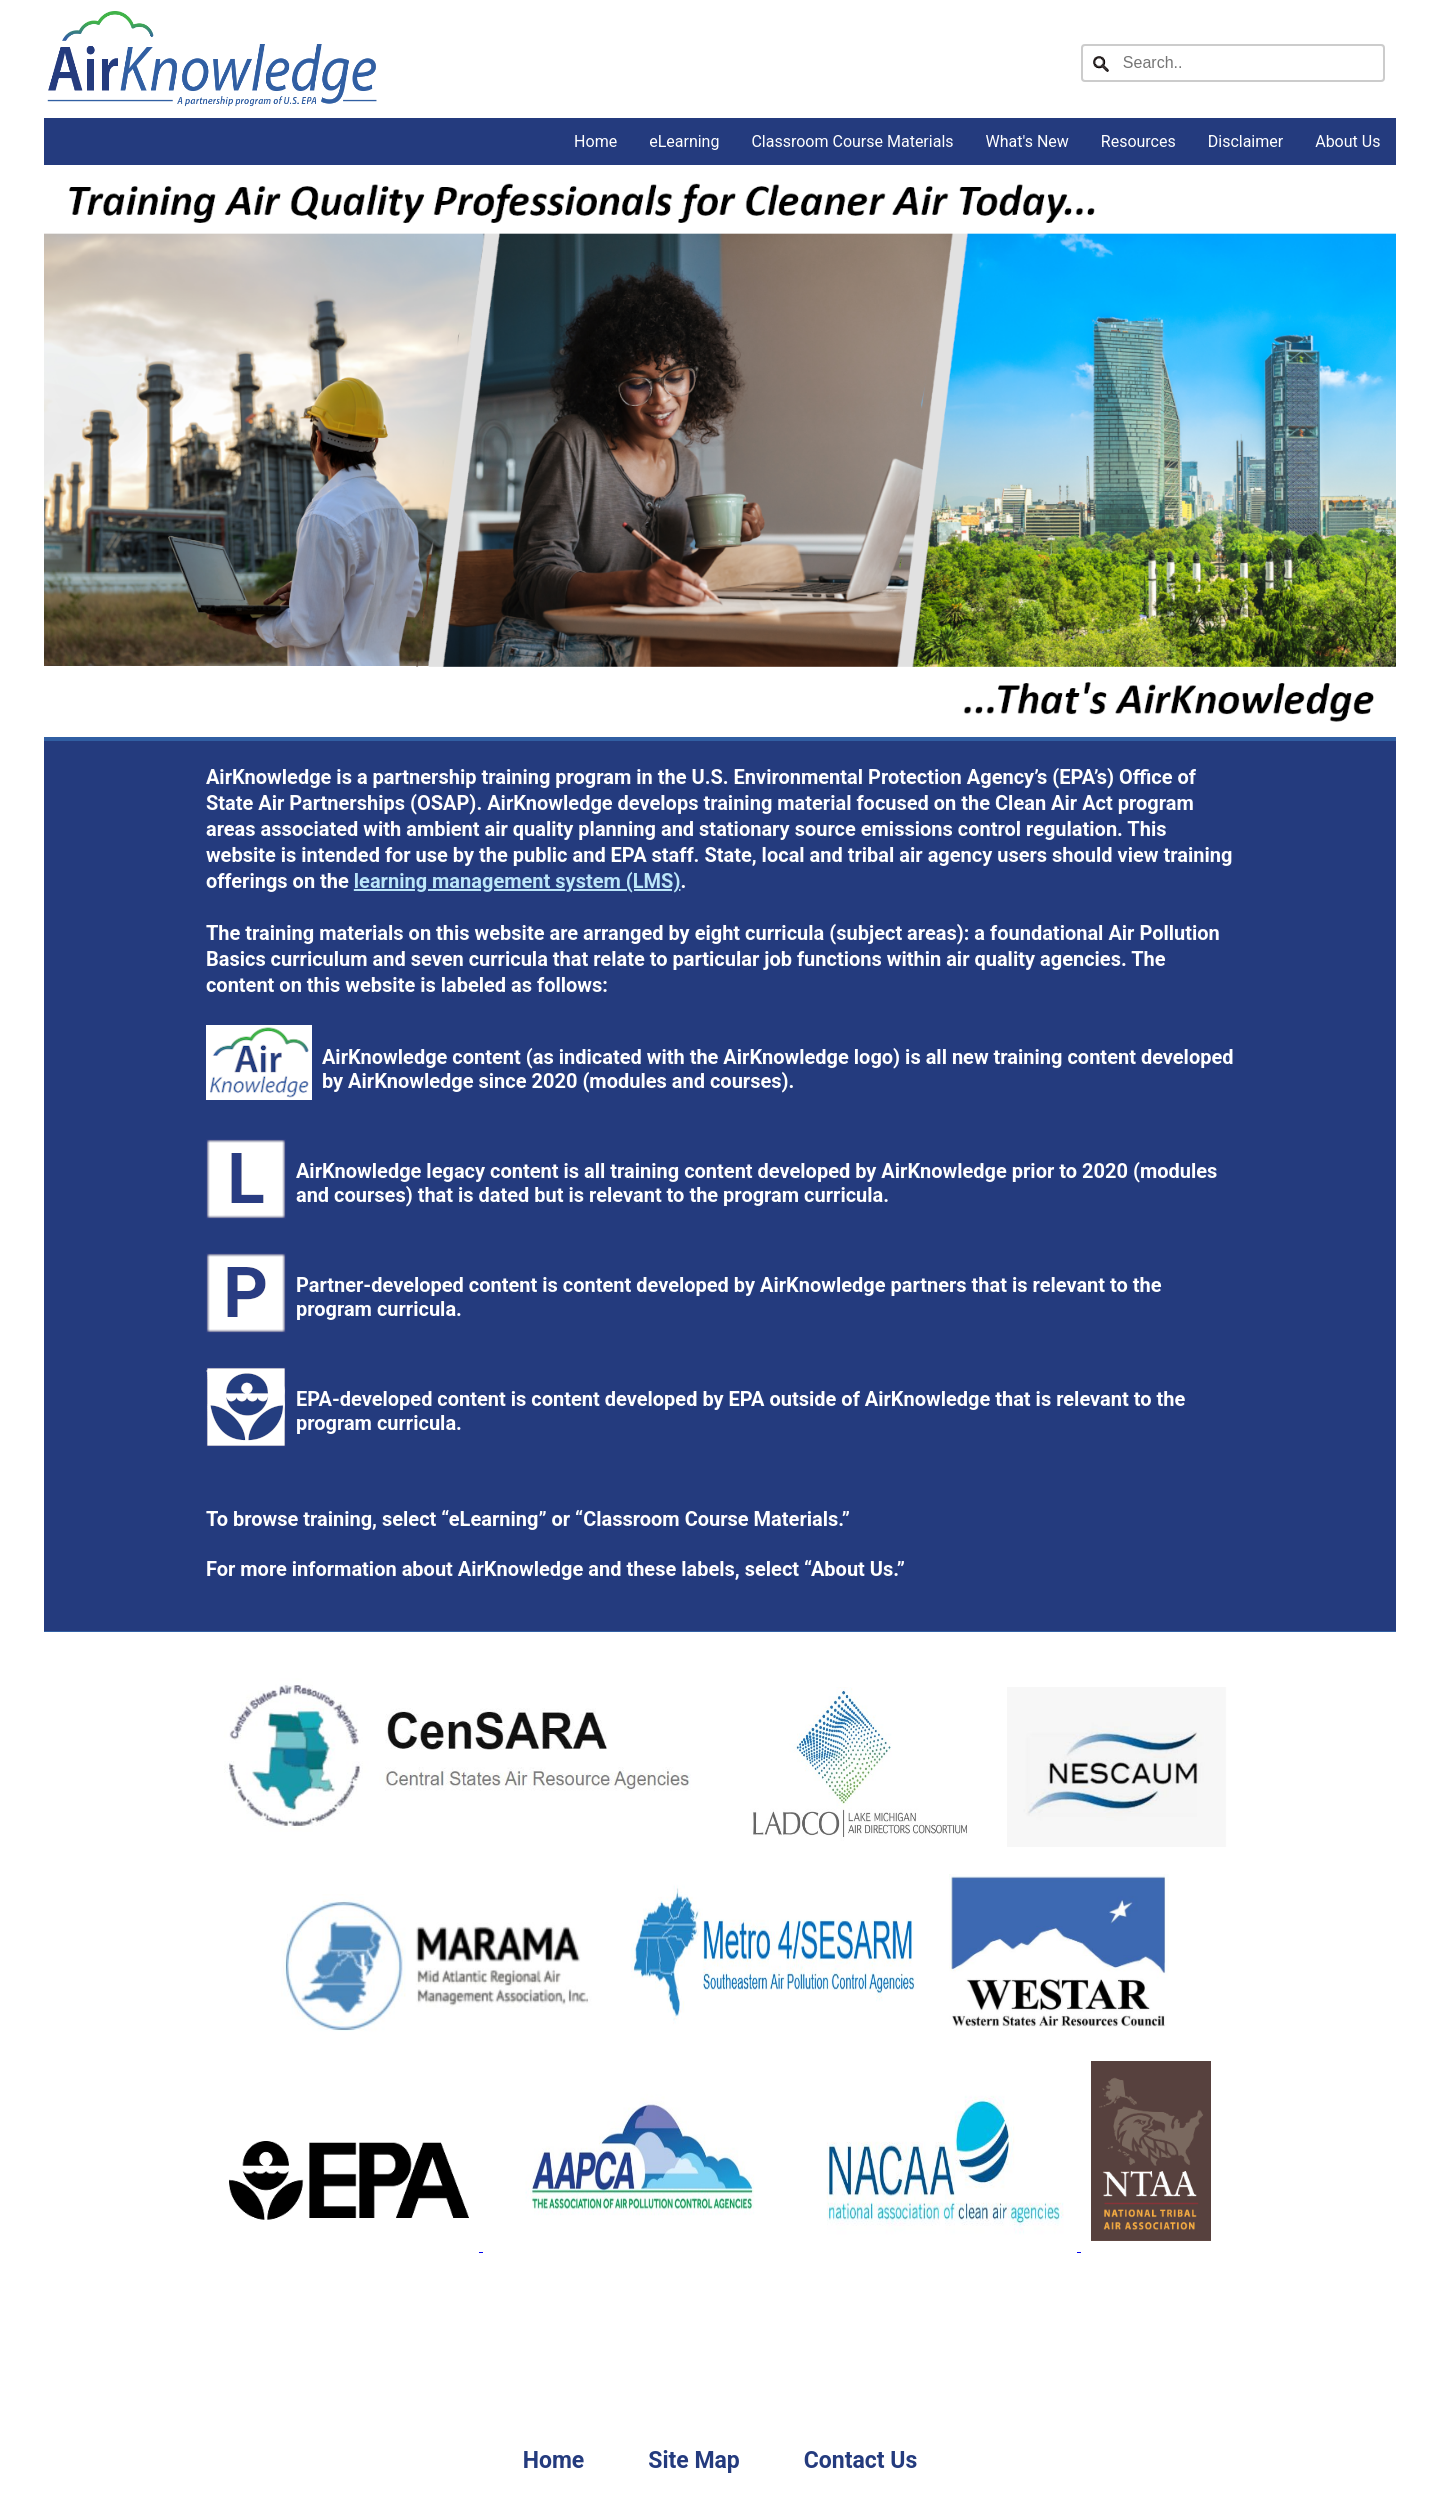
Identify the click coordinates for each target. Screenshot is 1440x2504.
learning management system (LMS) (517, 881)
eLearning (684, 141)
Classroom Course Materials (852, 141)
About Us (1347, 141)
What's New (1027, 141)
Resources (1138, 141)
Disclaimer (1245, 141)
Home (595, 141)
